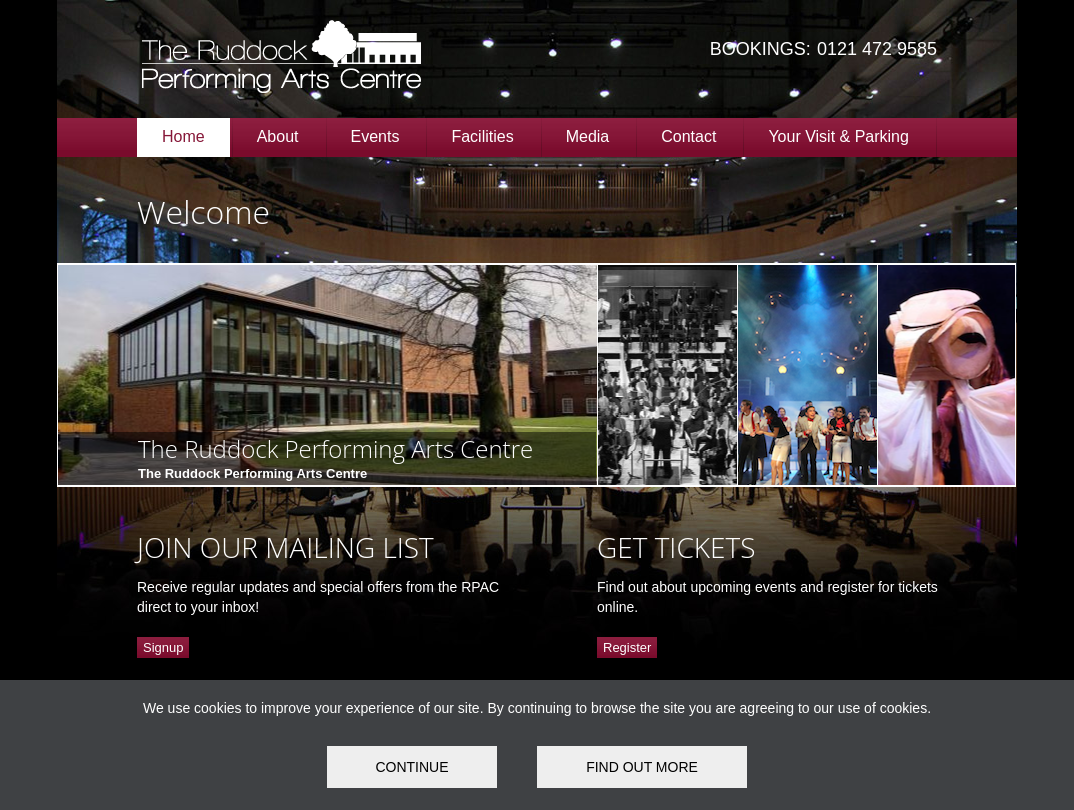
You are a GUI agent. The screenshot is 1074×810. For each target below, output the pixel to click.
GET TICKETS (676, 547)
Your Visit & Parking (838, 136)
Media (588, 136)
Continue (411, 767)
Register (627, 647)
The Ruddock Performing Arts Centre (335, 448)
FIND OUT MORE (642, 767)
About (278, 136)
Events (375, 136)
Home (183, 136)
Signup (163, 647)
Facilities (482, 136)
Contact (688, 136)
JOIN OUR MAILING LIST (285, 547)
